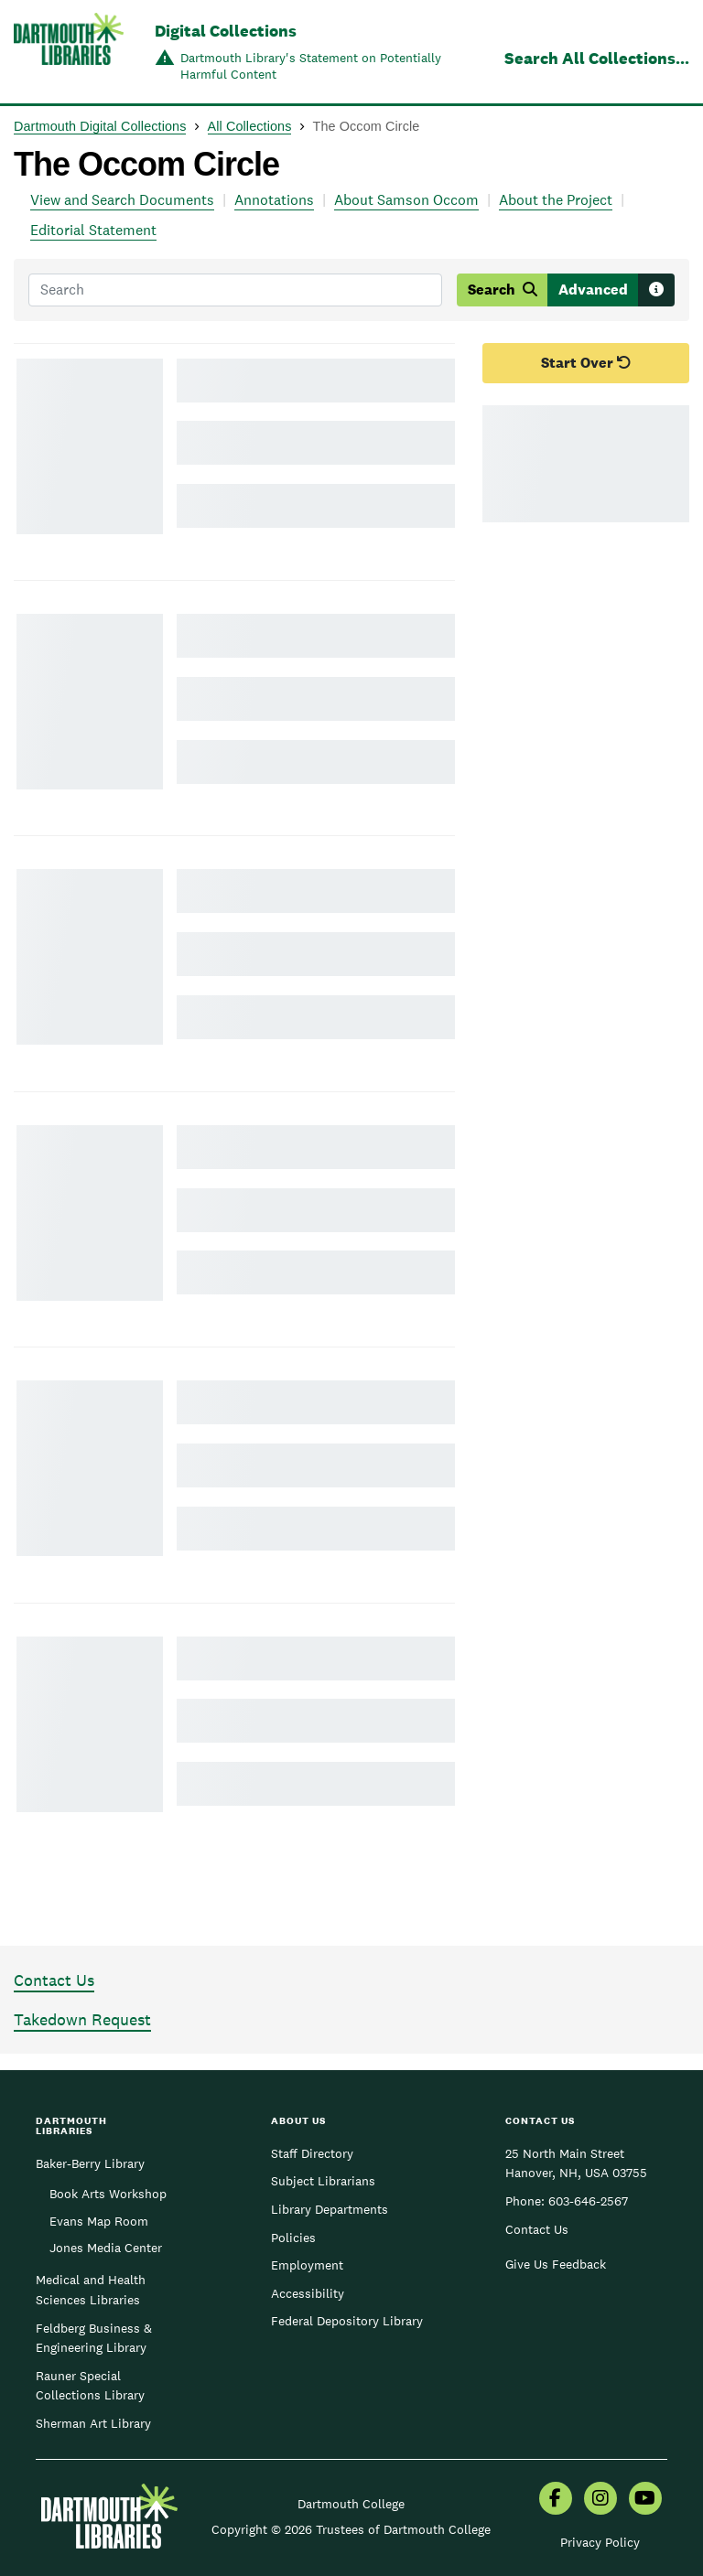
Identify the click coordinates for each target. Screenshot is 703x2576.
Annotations (274, 199)
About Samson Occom (406, 199)
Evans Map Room (98, 2221)
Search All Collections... (596, 58)
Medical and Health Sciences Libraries (91, 2289)
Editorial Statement (93, 230)
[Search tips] (656, 290)
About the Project (555, 199)
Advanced (593, 289)
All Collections (250, 126)
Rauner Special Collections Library (90, 2385)
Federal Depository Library (347, 2321)
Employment (307, 2265)
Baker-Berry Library (90, 2163)
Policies (293, 2237)
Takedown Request (82, 2019)
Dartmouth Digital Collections (100, 126)
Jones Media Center (105, 2247)
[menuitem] (555, 2500)
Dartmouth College (351, 2504)
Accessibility (307, 2293)
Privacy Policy (600, 2542)
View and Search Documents (122, 199)
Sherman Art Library (93, 2423)
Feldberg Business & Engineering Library (94, 2338)
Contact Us (54, 1980)
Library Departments (329, 2209)
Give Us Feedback (555, 2264)
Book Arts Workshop (108, 2193)
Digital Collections (226, 30)
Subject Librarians (323, 2181)
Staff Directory (312, 2153)
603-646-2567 (588, 2201)
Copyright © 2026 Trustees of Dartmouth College (351, 2529)
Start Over (586, 362)
